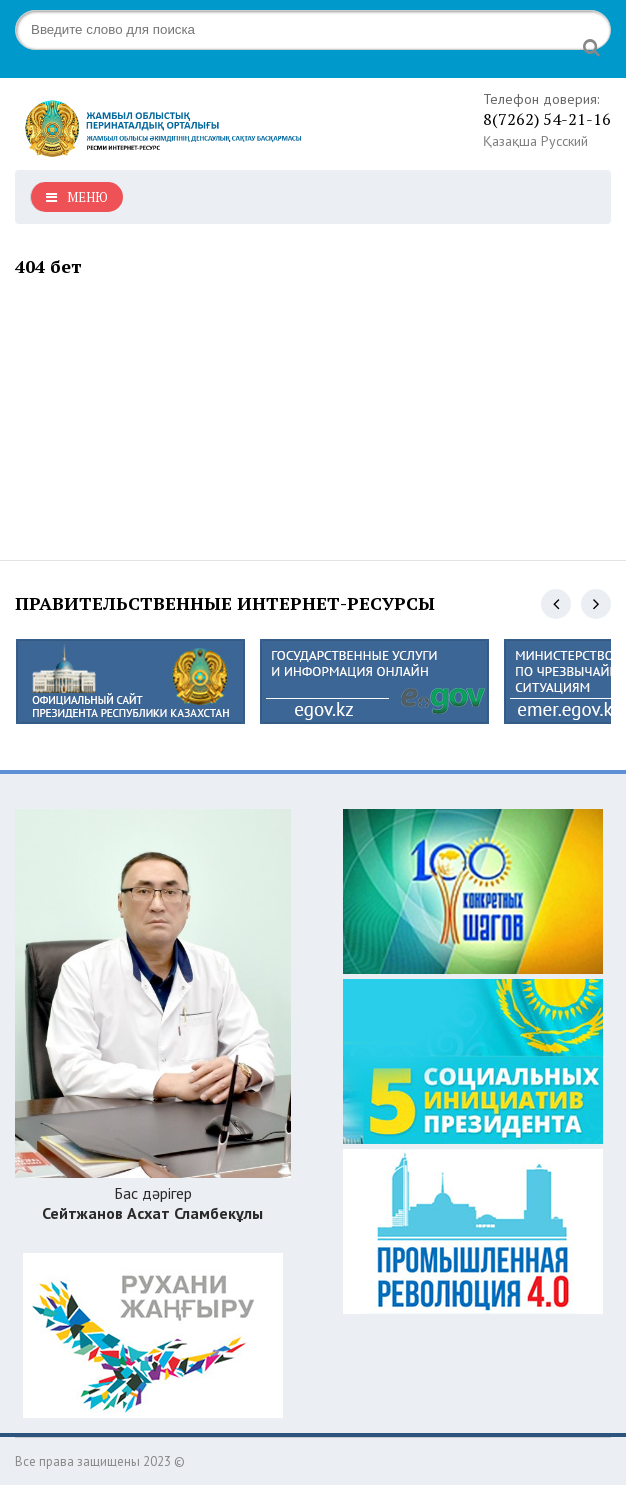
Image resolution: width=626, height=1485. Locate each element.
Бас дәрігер (152, 1203)
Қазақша (510, 141)
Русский (564, 141)
